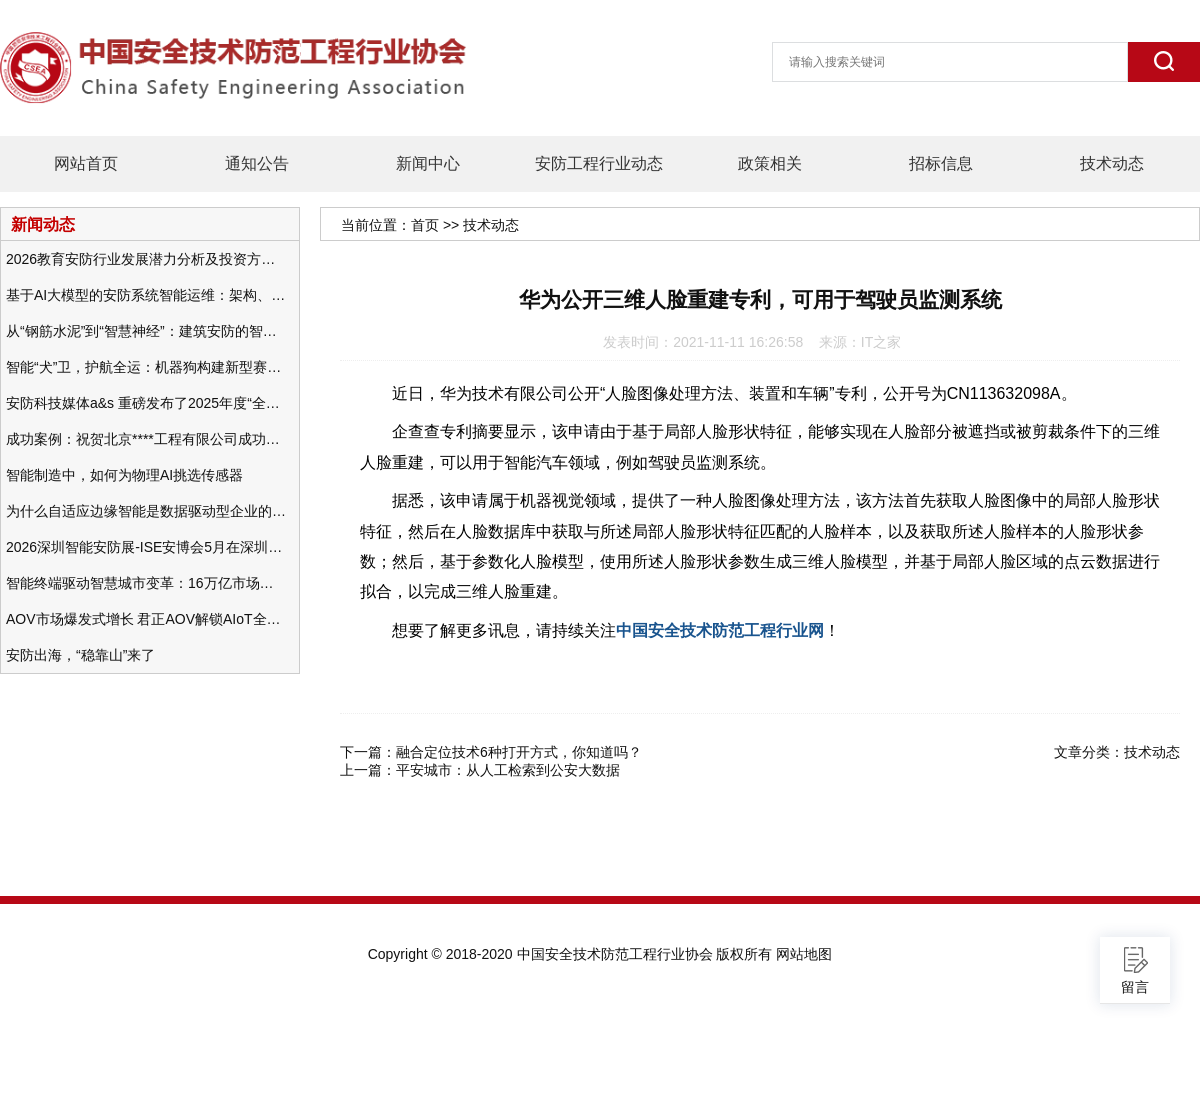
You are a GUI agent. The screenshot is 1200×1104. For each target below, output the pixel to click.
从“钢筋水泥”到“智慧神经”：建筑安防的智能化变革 (146, 331)
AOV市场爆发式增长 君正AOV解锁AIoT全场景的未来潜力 (146, 619)
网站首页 (86, 163)
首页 (425, 225)
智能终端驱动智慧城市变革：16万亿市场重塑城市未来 (146, 583)
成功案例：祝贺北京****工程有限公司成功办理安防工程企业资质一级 (146, 439)
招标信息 (941, 163)
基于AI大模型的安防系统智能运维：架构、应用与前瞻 (146, 295)
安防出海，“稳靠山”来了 (80, 655)
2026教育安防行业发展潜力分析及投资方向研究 (146, 259)
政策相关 (770, 163)
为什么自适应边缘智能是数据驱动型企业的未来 (146, 511)
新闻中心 (428, 163)
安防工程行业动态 (599, 163)
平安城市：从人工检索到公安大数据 (508, 770)
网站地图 (804, 954)
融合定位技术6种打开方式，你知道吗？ (519, 752)
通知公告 (257, 163)
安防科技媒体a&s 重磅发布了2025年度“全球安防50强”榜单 (146, 403)
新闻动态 (43, 224)
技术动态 (1112, 163)
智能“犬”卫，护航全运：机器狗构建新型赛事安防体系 (146, 367)
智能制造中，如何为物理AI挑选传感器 (124, 475)
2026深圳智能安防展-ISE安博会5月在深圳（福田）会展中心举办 (146, 547)
